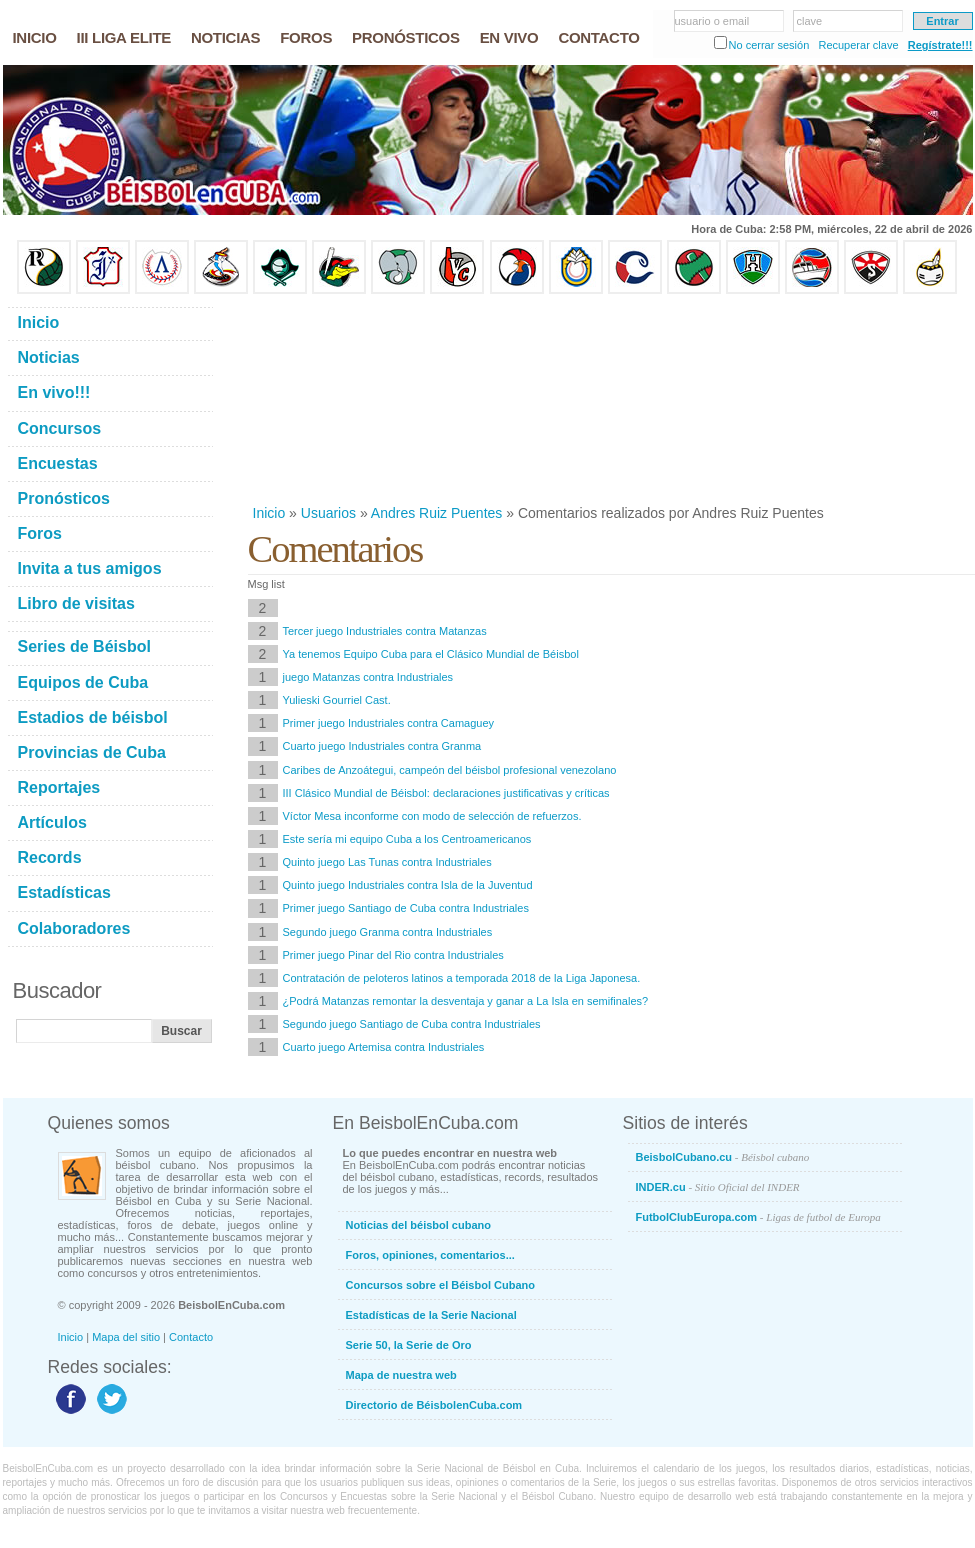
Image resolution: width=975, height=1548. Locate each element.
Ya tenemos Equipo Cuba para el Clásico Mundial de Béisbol (431, 654)
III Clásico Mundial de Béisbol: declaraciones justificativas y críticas (446, 793)
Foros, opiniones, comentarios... (430, 1255)
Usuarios (328, 513)
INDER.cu (718, 1187)
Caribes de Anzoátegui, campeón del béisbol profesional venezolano (450, 770)
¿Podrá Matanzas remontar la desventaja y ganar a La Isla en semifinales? (466, 1001)
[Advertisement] (352, 399)
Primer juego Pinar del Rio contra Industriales (393, 955)
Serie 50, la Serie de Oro (409, 1345)
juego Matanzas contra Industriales (368, 677)
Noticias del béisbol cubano (418, 1225)
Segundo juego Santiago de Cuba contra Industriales (412, 1024)
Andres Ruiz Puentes (437, 513)
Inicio (269, 513)
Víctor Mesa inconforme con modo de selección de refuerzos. (432, 816)
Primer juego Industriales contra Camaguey (389, 723)
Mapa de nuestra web (401, 1375)
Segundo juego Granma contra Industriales (388, 932)
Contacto (191, 1337)
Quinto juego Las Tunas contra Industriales (387, 862)
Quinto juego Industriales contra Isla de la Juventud (408, 885)
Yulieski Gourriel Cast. (337, 700)
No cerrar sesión (769, 45)
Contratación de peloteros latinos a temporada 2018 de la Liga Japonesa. (462, 978)
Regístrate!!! (940, 45)
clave (810, 21)
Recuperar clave (858, 45)
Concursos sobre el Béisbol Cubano (440, 1285)
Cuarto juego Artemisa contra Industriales (384, 1047)
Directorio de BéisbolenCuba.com (434, 1405)
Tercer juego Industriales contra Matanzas (385, 631)
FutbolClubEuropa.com (758, 1217)
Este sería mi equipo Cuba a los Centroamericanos (407, 839)
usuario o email (712, 21)
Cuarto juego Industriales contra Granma (382, 746)
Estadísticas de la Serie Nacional (431, 1315)
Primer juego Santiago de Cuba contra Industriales (406, 908)
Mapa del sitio (126, 1337)
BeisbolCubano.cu (723, 1157)
